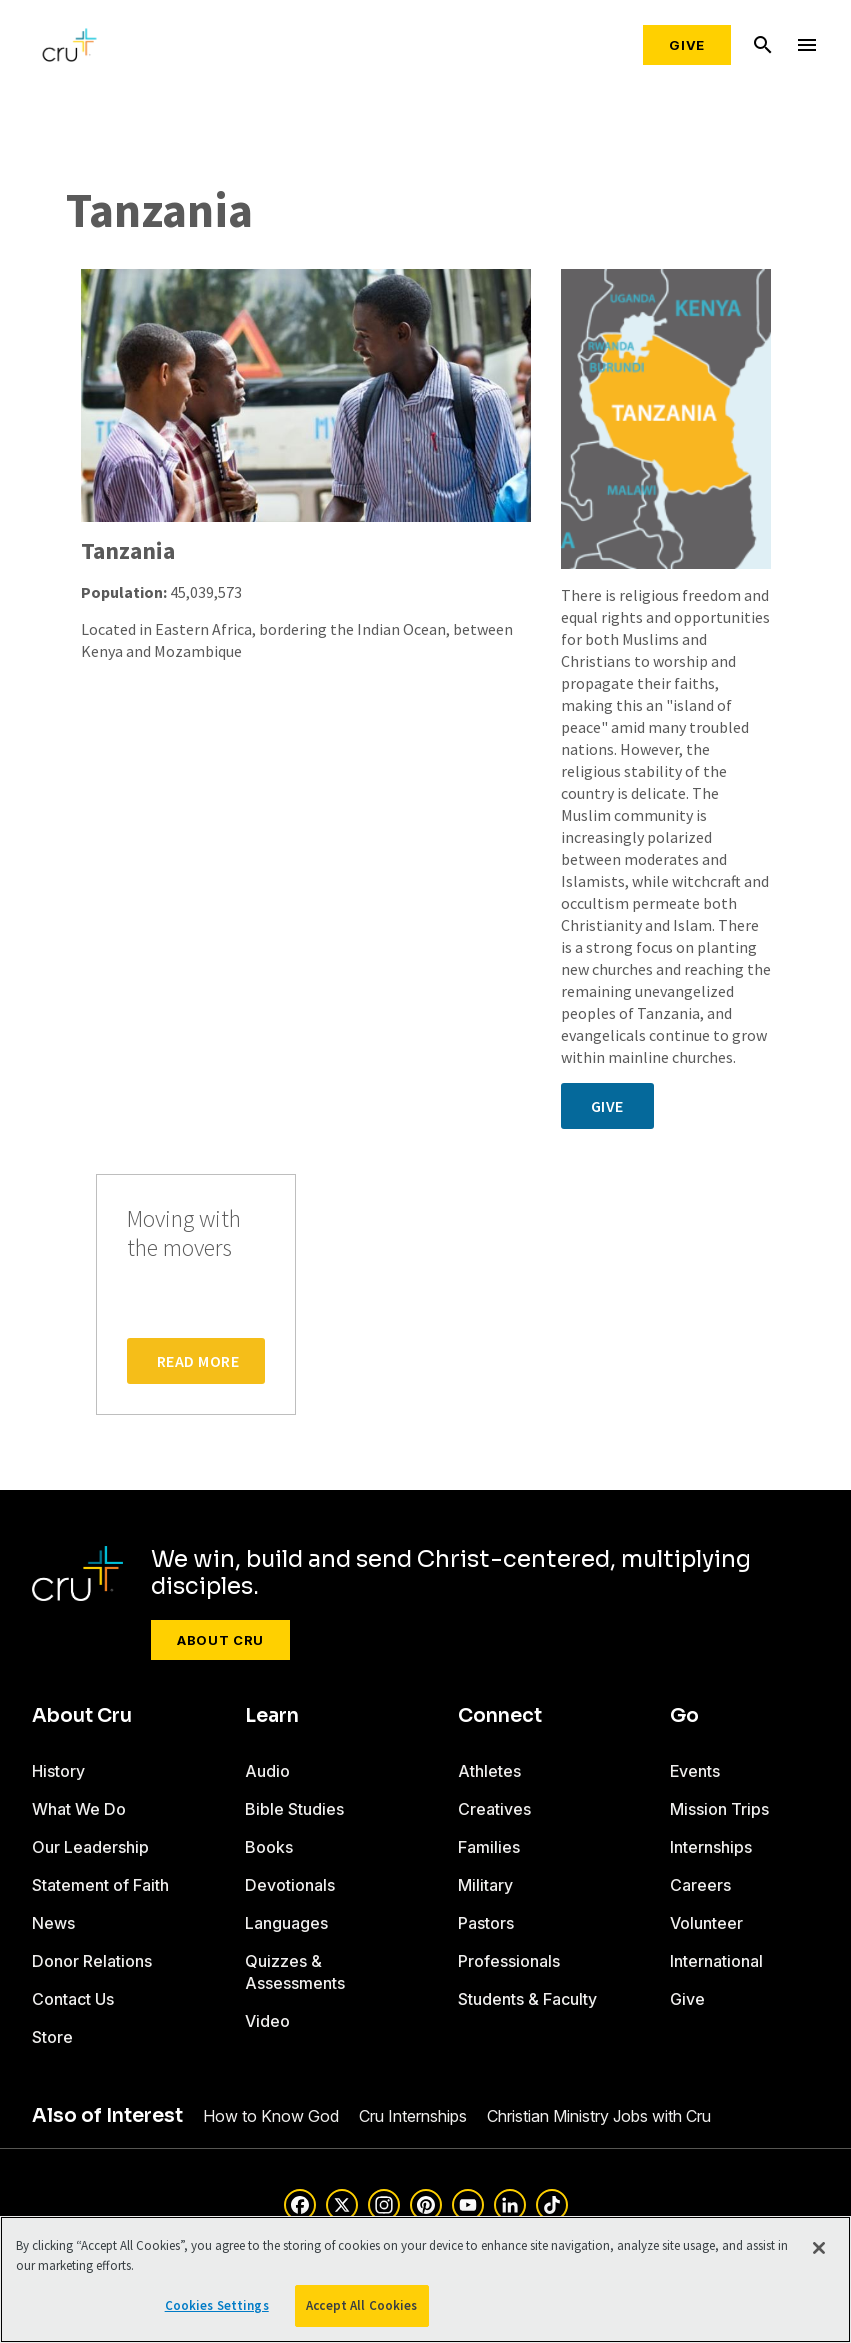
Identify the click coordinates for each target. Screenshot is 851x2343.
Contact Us (73, 1999)
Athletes (489, 1771)
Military (485, 1885)
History (58, 1771)
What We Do (79, 1809)
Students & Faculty (527, 1999)
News (53, 1923)
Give (687, 45)
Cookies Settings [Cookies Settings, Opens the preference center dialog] (217, 2305)
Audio (267, 1771)
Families (489, 1847)
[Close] (819, 2248)
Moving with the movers (184, 1234)
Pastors (486, 1923)
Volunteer (706, 1923)
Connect (500, 1716)
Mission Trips (719, 1809)
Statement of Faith (100, 1885)
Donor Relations (92, 1961)
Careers (700, 1885)
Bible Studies (294, 1809)
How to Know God (271, 2116)
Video (267, 2021)
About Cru (220, 1640)
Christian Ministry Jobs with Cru (599, 2116)
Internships (711, 1847)
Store (52, 2037)
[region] (425, 2279)
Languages (286, 1923)
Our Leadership (90, 1847)
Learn (272, 1716)
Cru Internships (413, 2116)
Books (269, 1847)
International (716, 1961)
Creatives (494, 1809)
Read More (198, 1361)
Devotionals (290, 1885)
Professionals (509, 1961)
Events (695, 1771)
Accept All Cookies (361, 2305)
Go (684, 1716)
